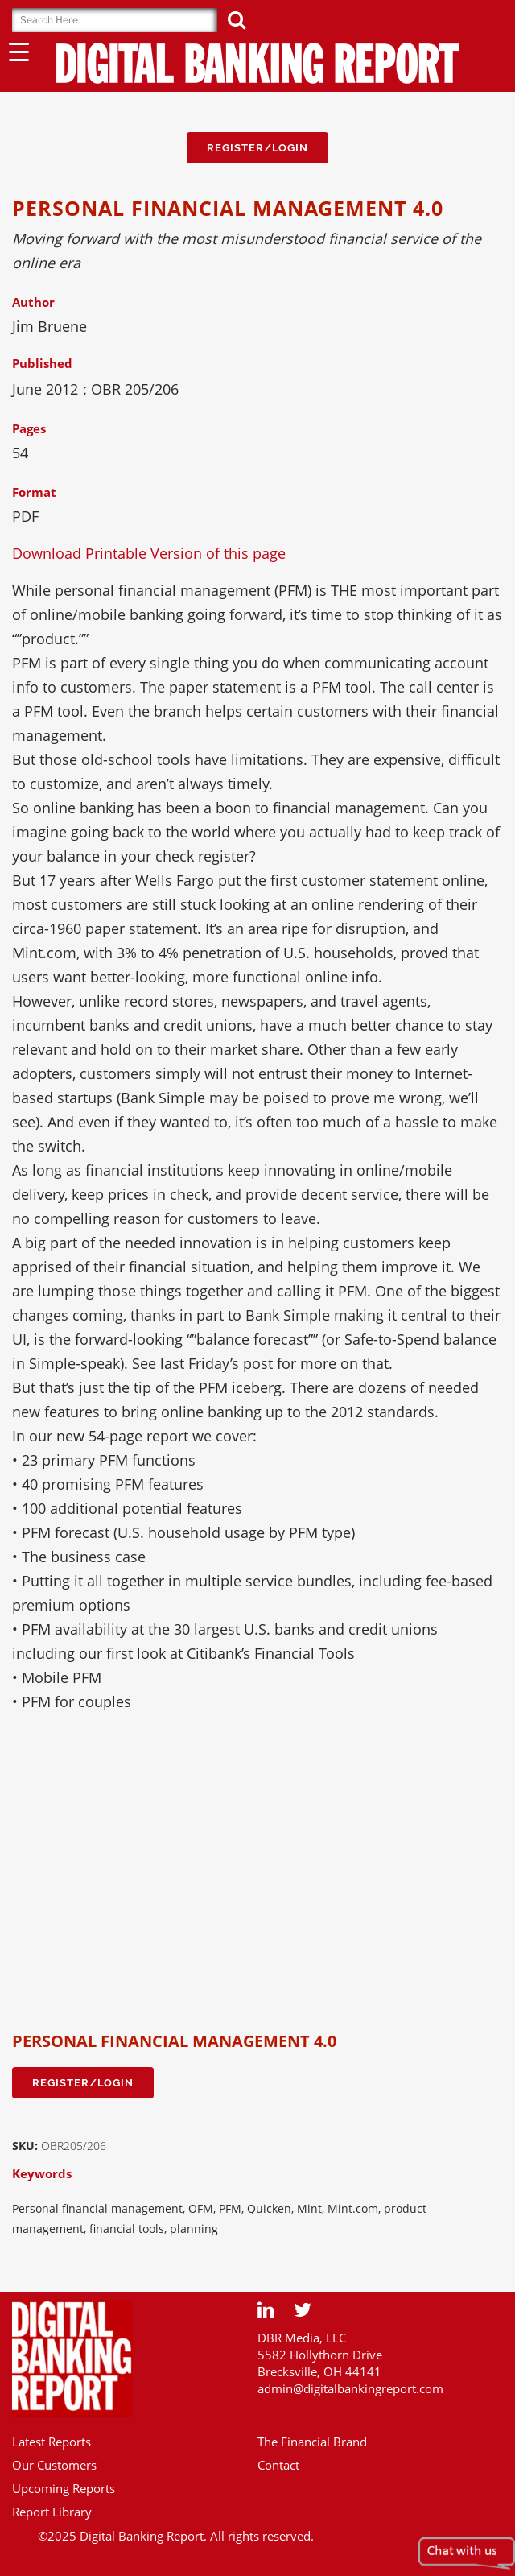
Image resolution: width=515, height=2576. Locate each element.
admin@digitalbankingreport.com (350, 2388)
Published (42, 363)
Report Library (52, 2512)
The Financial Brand (312, 2441)
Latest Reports (51, 2441)
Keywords (42, 2173)
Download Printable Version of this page (149, 553)
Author (33, 302)
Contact (278, 2465)
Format (34, 492)
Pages (29, 428)
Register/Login (257, 148)
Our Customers (54, 2465)
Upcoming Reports (63, 2488)
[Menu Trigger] (19, 51)
